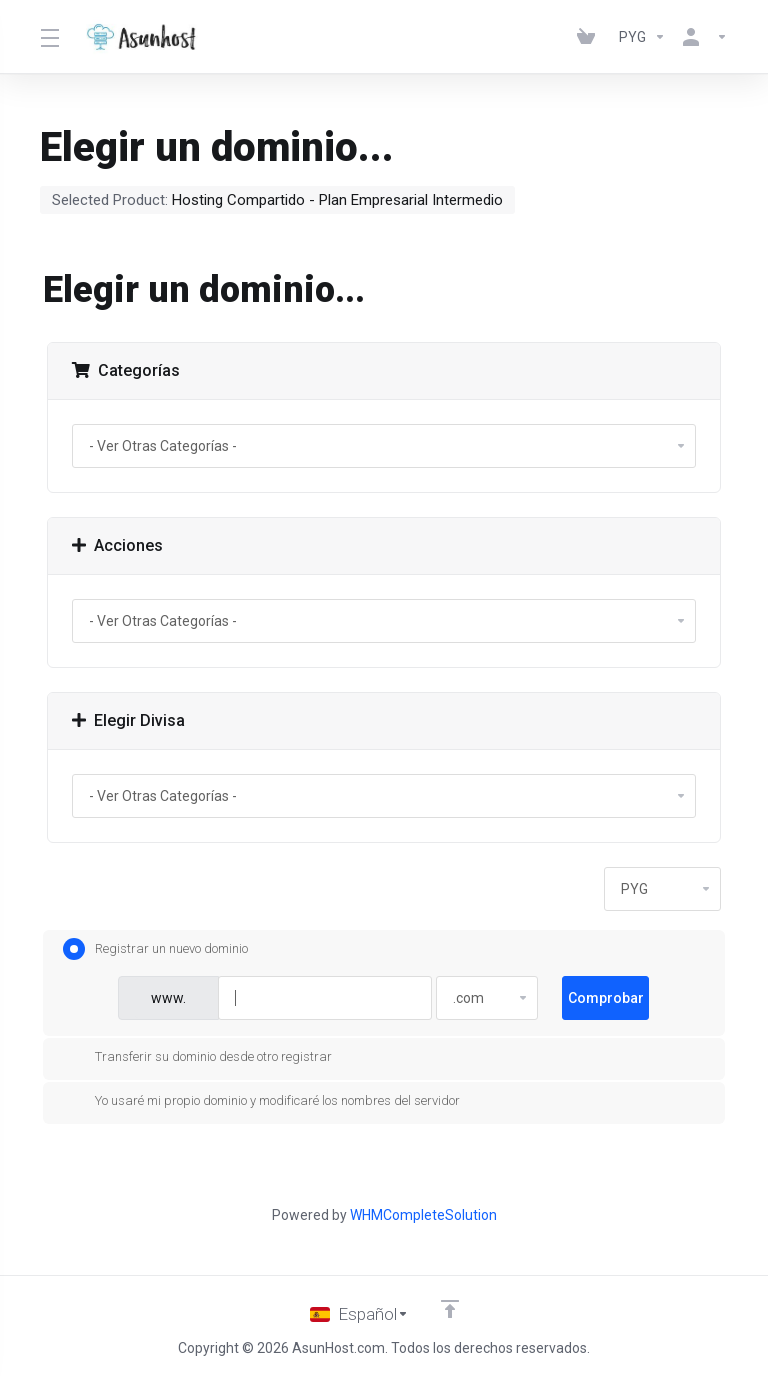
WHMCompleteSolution (423, 1215)
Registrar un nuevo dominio (155, 949)
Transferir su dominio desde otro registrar (197, 1057)
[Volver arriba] (450, 1309)
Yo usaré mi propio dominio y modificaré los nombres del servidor (261, 1101)
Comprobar (606, 998)
